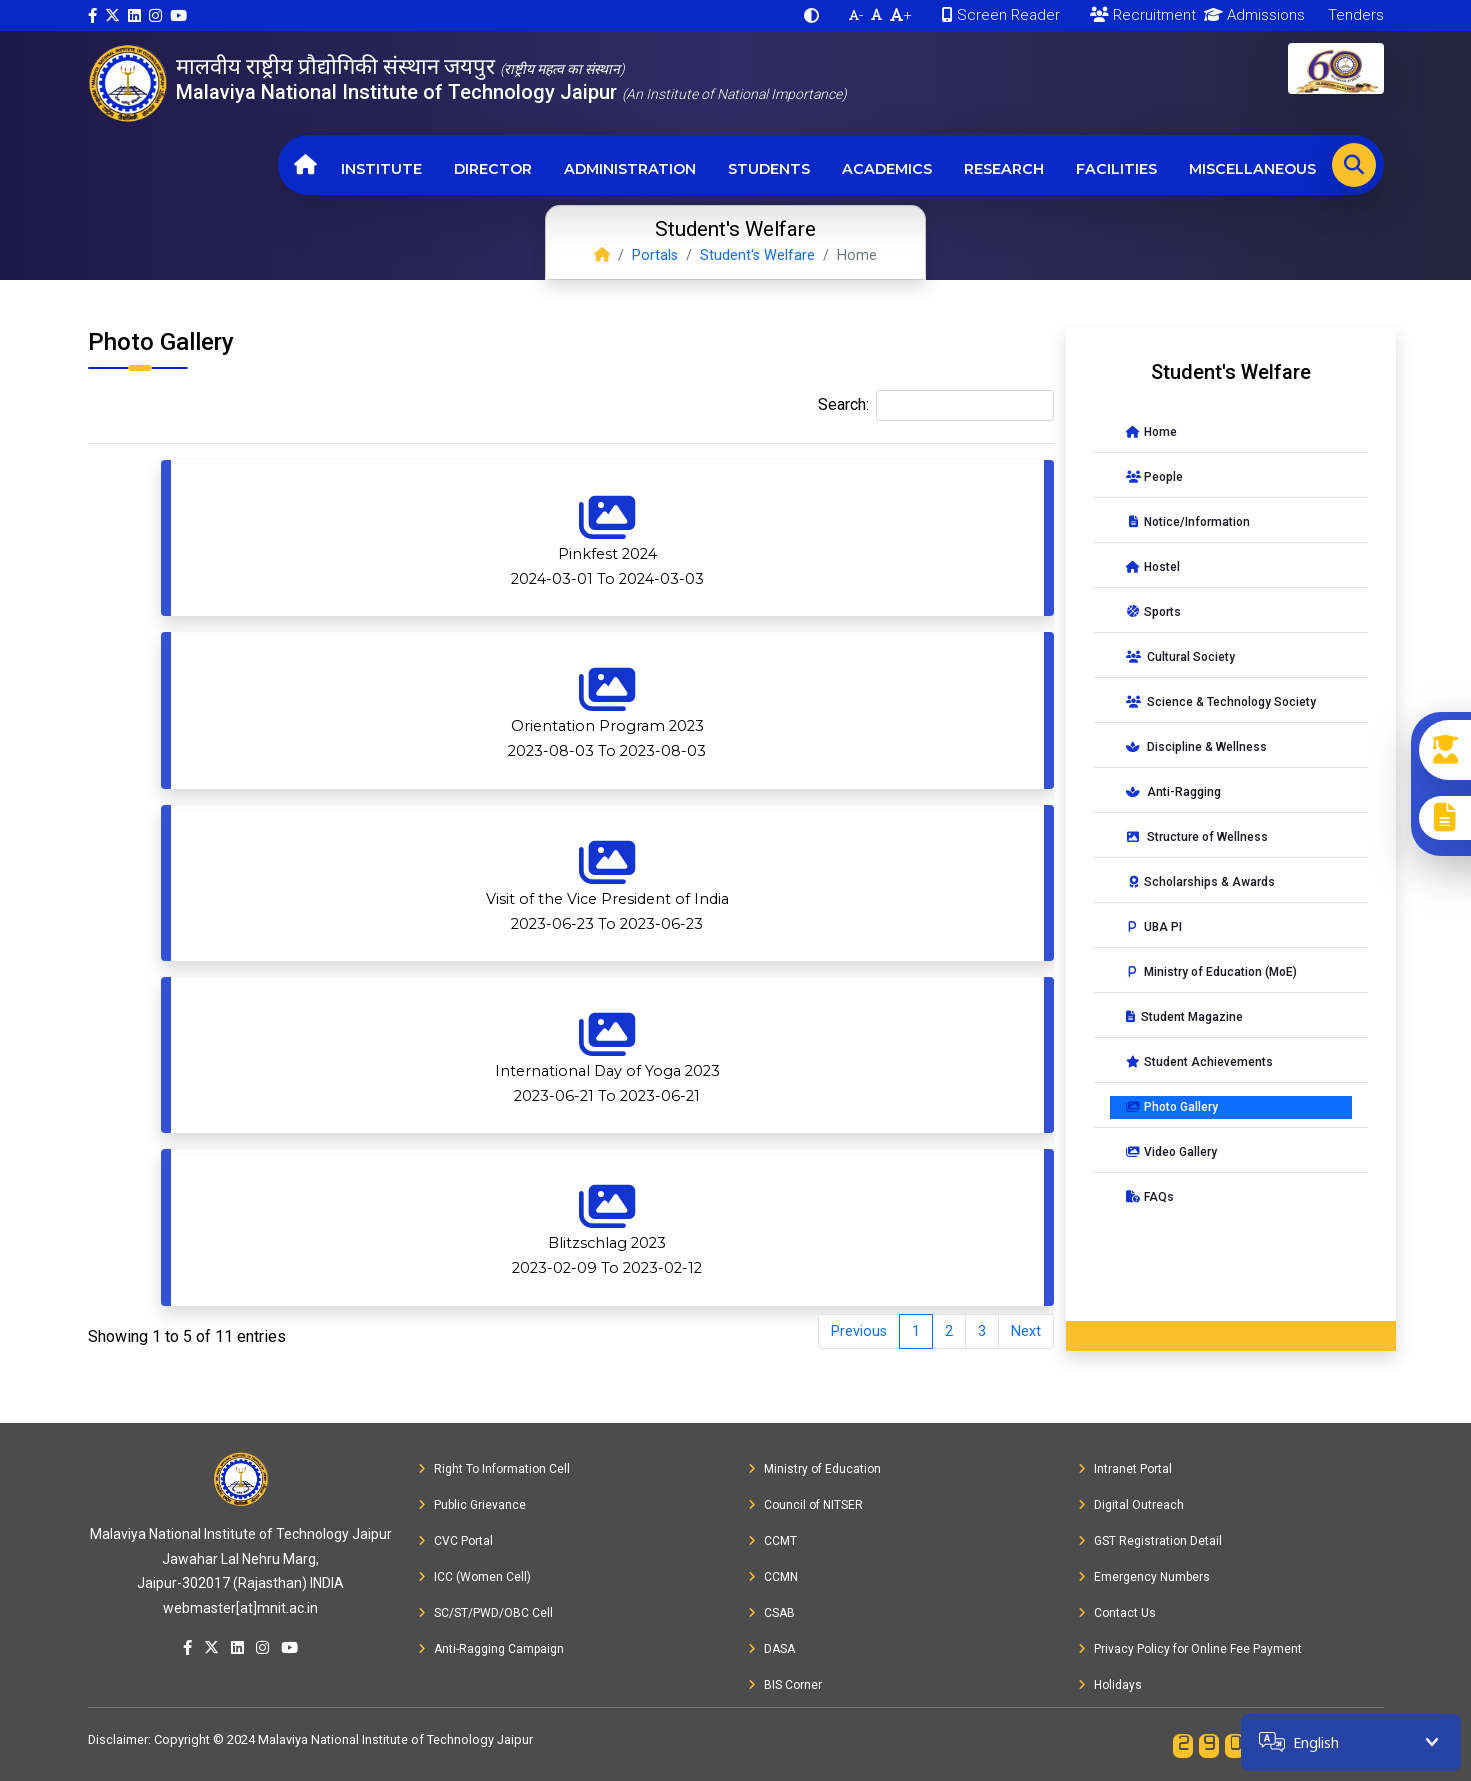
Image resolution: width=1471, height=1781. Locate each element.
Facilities (1116, 169)
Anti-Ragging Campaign (491, 1649)
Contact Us (1117, 1613)
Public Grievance (472, 1505)
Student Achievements (1199, 1062)
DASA (771, 1649)
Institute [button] (381, 169)
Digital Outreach (1131, 1505)
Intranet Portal (1125, 1469)
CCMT (772, 1541)
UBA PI (1154, 927)
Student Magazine (1184, 1017)
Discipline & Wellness (1196, 747)
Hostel (1153, 567)
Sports (1153, 612)
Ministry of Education (814, 1469)
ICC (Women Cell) (474, 1577)
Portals (655, 255)
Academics (887, 169)
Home (1151, 432)
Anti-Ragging (1173, 792)
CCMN (773, 1577)
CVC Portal (455, 1541)
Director (493, 169)
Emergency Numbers (1144, 1577)
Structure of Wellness (1197, 837)
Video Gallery (1171, 1152)
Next (1026, 1331)
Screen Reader (1001, 15)
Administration (630, 169)
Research (1004, 169)
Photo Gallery (1172, 1107)
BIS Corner (785, 1685)
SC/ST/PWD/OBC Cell (485, 1613)
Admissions (1250, 15)
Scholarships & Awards (1200, 882)
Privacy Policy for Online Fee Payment (1190, 1649)
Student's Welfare (757, 255)
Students (769, 169)
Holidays (1110, 1685)
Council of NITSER (805, 1505)
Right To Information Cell (494, 1469)
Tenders (1354, 15)
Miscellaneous (1252, 169)
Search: (936, 405)
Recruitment (1143, 15)
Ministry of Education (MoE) (1211, 972)
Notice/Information (1188, 522)
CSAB (771, 1613)
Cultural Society (1180, 657)
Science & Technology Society (1221, 702)
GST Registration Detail (1150, 1541)
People (1154, 477)
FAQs (1150, 1197)
